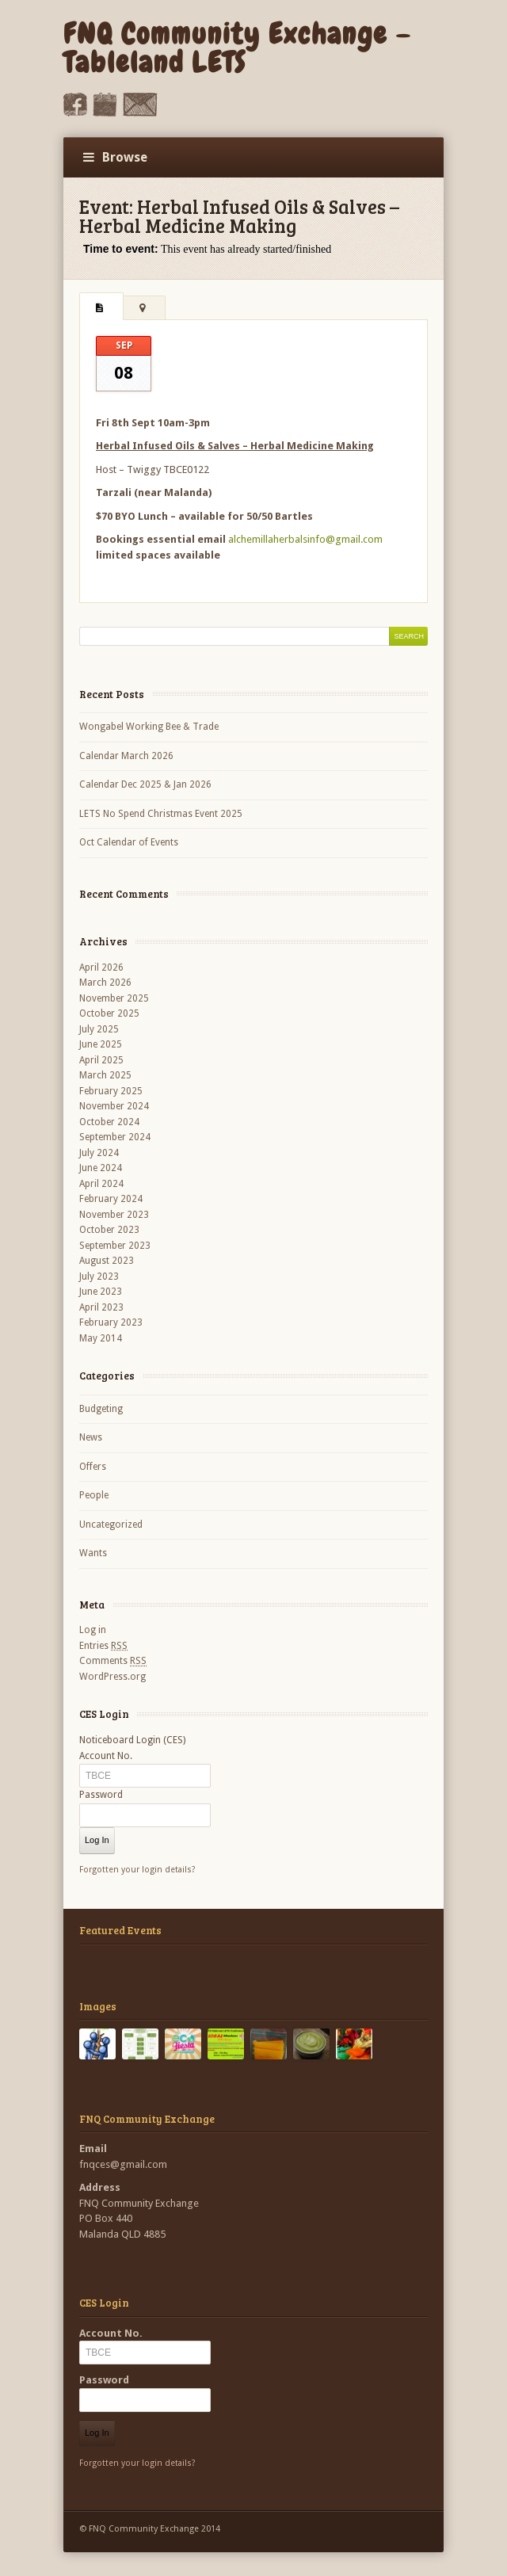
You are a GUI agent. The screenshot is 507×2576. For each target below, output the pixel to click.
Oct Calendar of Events (128, 842)
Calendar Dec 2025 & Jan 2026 (145, 784)
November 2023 (114, 1214)
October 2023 (109, 1229)
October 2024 (109, 1122)
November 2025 (114, 998)
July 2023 (99, 1276)
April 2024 (101, 1183)
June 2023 (100, 1291)
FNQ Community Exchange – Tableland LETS (237, 48)
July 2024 (99, 1152)
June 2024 (100, 1168)
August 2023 (106, 1260)
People (94, 1495)
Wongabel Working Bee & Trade (149, 726)
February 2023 (111, 1322)
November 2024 (114, 1106)
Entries (103, 1645)
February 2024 (111, 1198)
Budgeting (101, 1408)
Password (101, 1794)
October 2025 (109, 1013)
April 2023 (101, 1307)
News (90, 1437)
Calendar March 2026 (126, 755)
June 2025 (100, 1044)
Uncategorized (111, 1524)
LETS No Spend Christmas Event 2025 (160, 813)
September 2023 (115, 1245)
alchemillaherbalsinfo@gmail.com (305, 539)
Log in (92, 1629)
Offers (92, 1466)
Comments (113, 1660)
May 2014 (100, 1338)
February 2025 (111, 1091)
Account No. (105, 1755)
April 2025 (101, 1060)
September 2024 (115, 1137)
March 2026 (105, 982)
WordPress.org (112, 1676)
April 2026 (101, 967)
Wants (93, 1553)
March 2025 (105, 1075)
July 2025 (99, 1029)
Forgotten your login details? (137, 1869)
